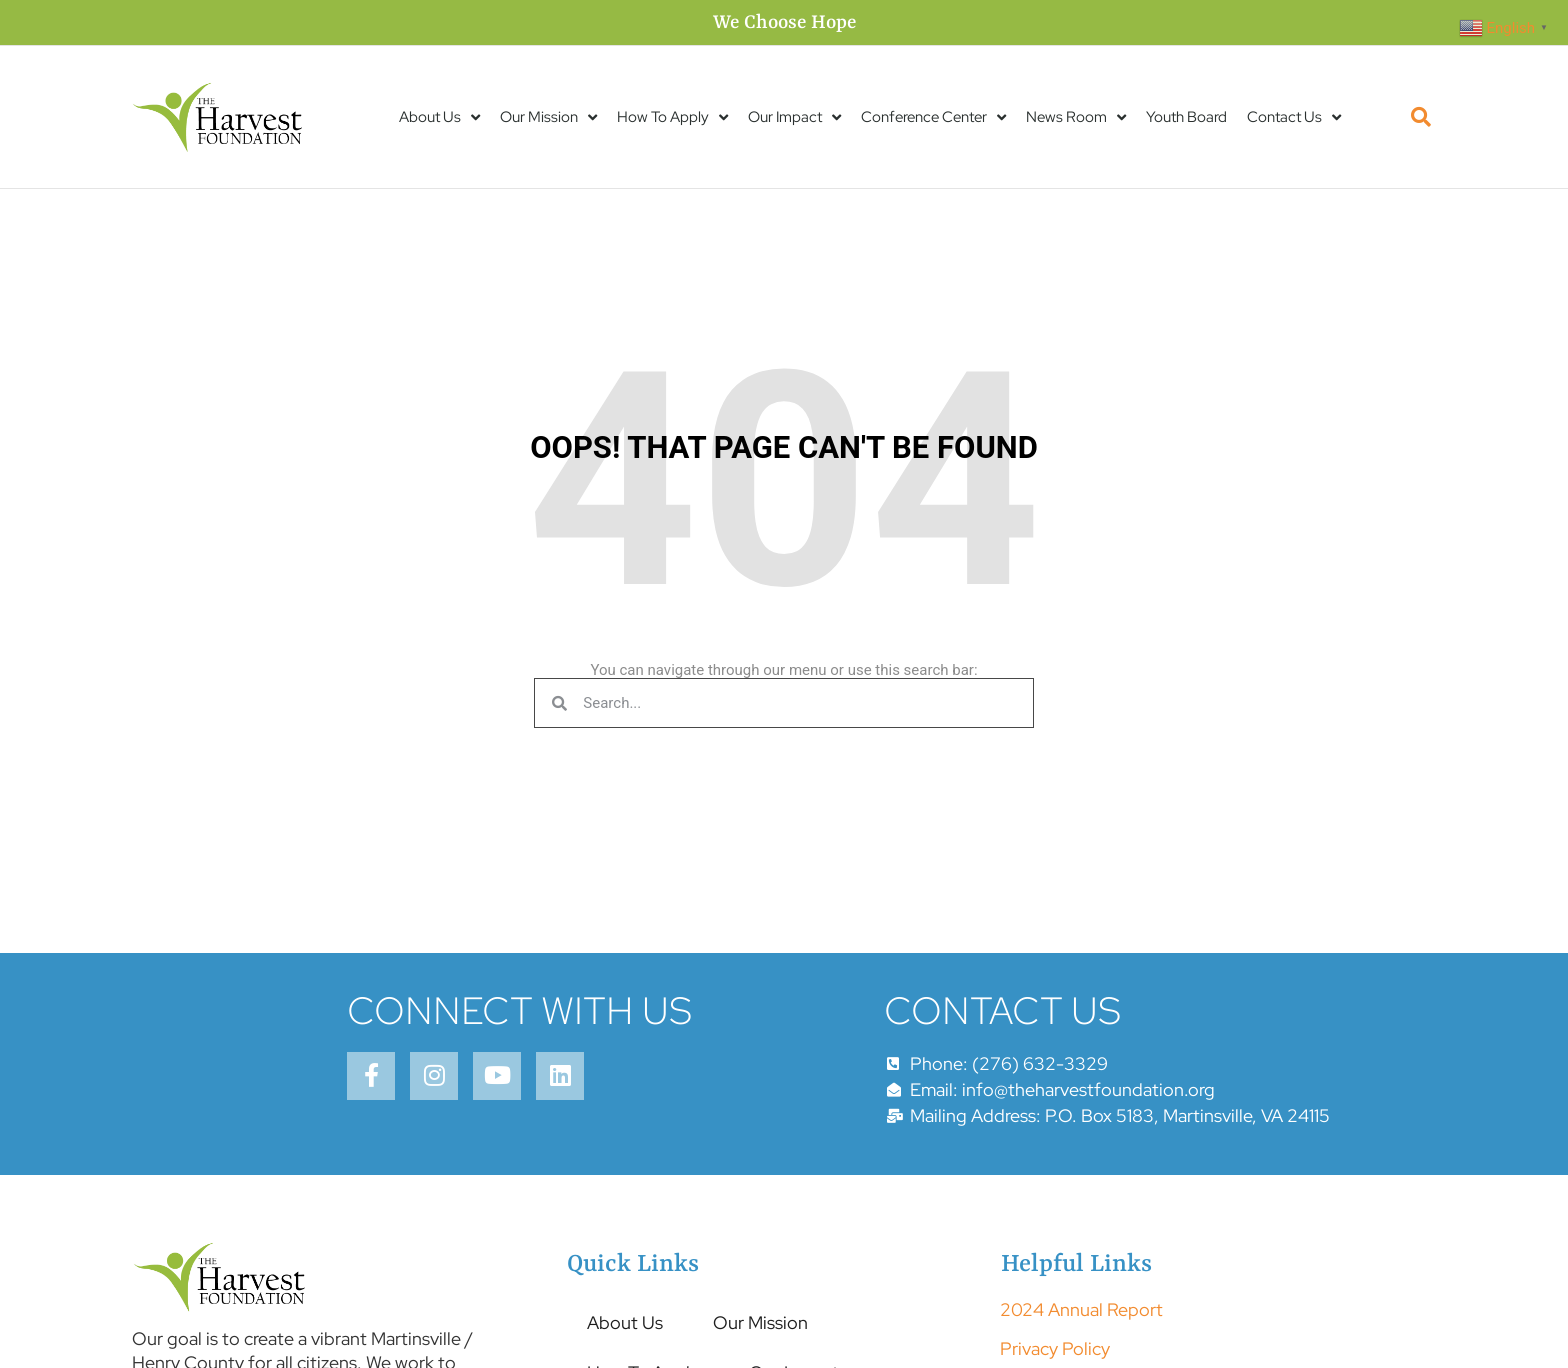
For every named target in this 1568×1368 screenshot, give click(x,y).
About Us (439, 117)
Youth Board (1186, 117)
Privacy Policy (1055, 1348)
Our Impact (794, 117)
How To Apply (672, 117)
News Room (1076, 117)
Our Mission (548, 117)
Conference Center (933, 117)
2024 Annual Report (1081, 1309)
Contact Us (1294, 117)
